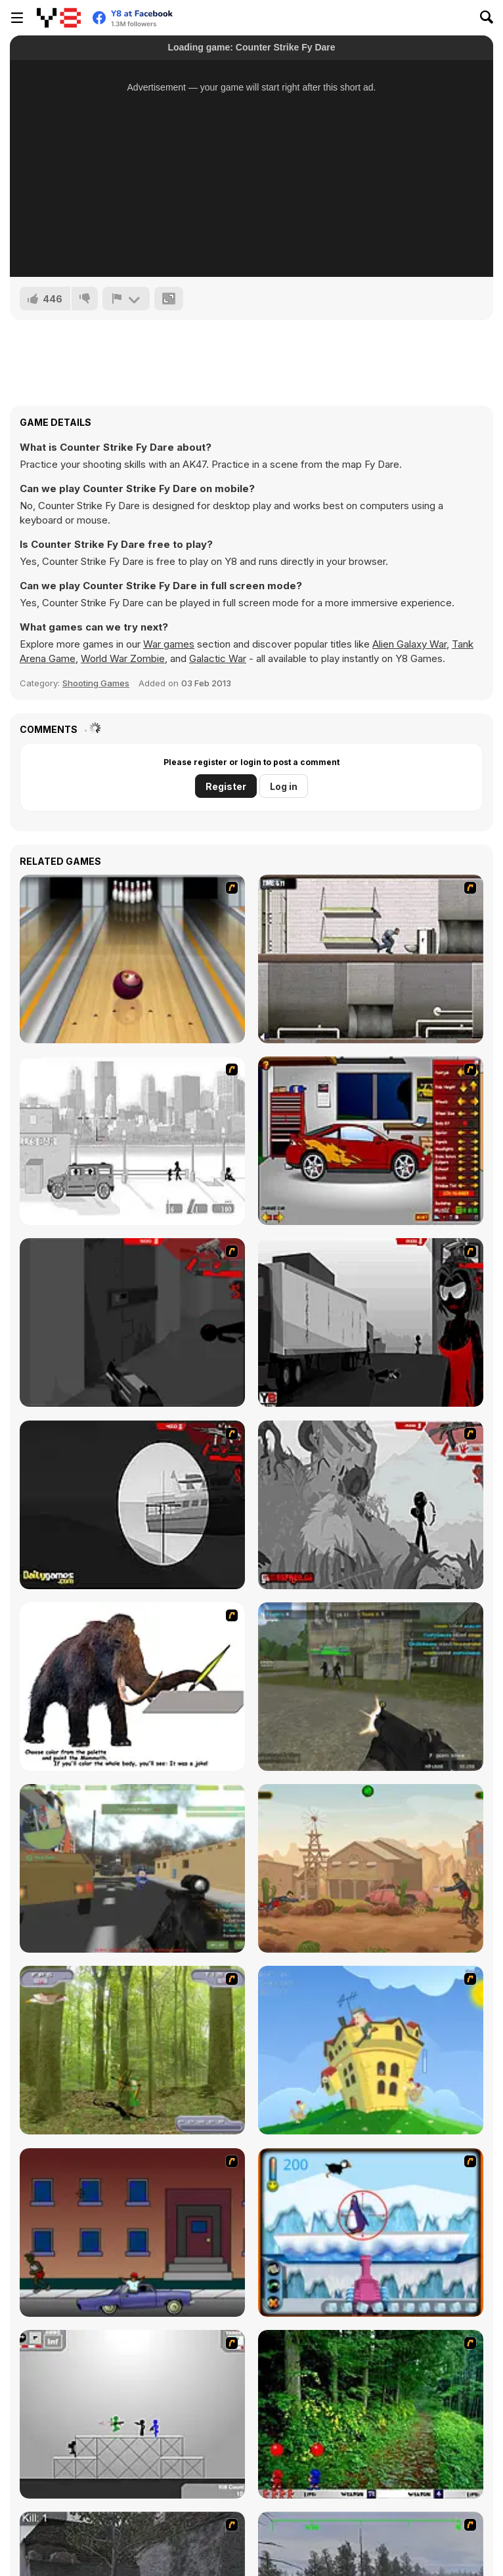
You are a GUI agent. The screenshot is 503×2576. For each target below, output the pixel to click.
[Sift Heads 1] (132, 1140)
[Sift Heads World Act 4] (132, 1505)
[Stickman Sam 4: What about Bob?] (132, 2414)
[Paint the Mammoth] (132, 1686)
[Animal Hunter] (132, 2050)
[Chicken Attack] (370, 2050)
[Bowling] (132, 959)
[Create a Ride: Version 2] (370, 1140)
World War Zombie (123, 658)
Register (226, 786)
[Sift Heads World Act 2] (132, 1322)
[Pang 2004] (370, 2414)
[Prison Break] (370, 959)
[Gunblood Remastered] (370, 1868)
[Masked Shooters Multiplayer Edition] (370, 1686)
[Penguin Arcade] (370, 2232)
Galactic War (217, 658)
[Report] (126, 298)
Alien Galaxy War (409, 644)
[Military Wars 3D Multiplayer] (132, 1868)
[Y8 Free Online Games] (59, 18)
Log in (283, 786)
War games (168, 644)
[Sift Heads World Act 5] (370, 1505)
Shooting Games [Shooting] (95, 683)
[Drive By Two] (132, 2232)
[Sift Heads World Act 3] (370, 1322)
